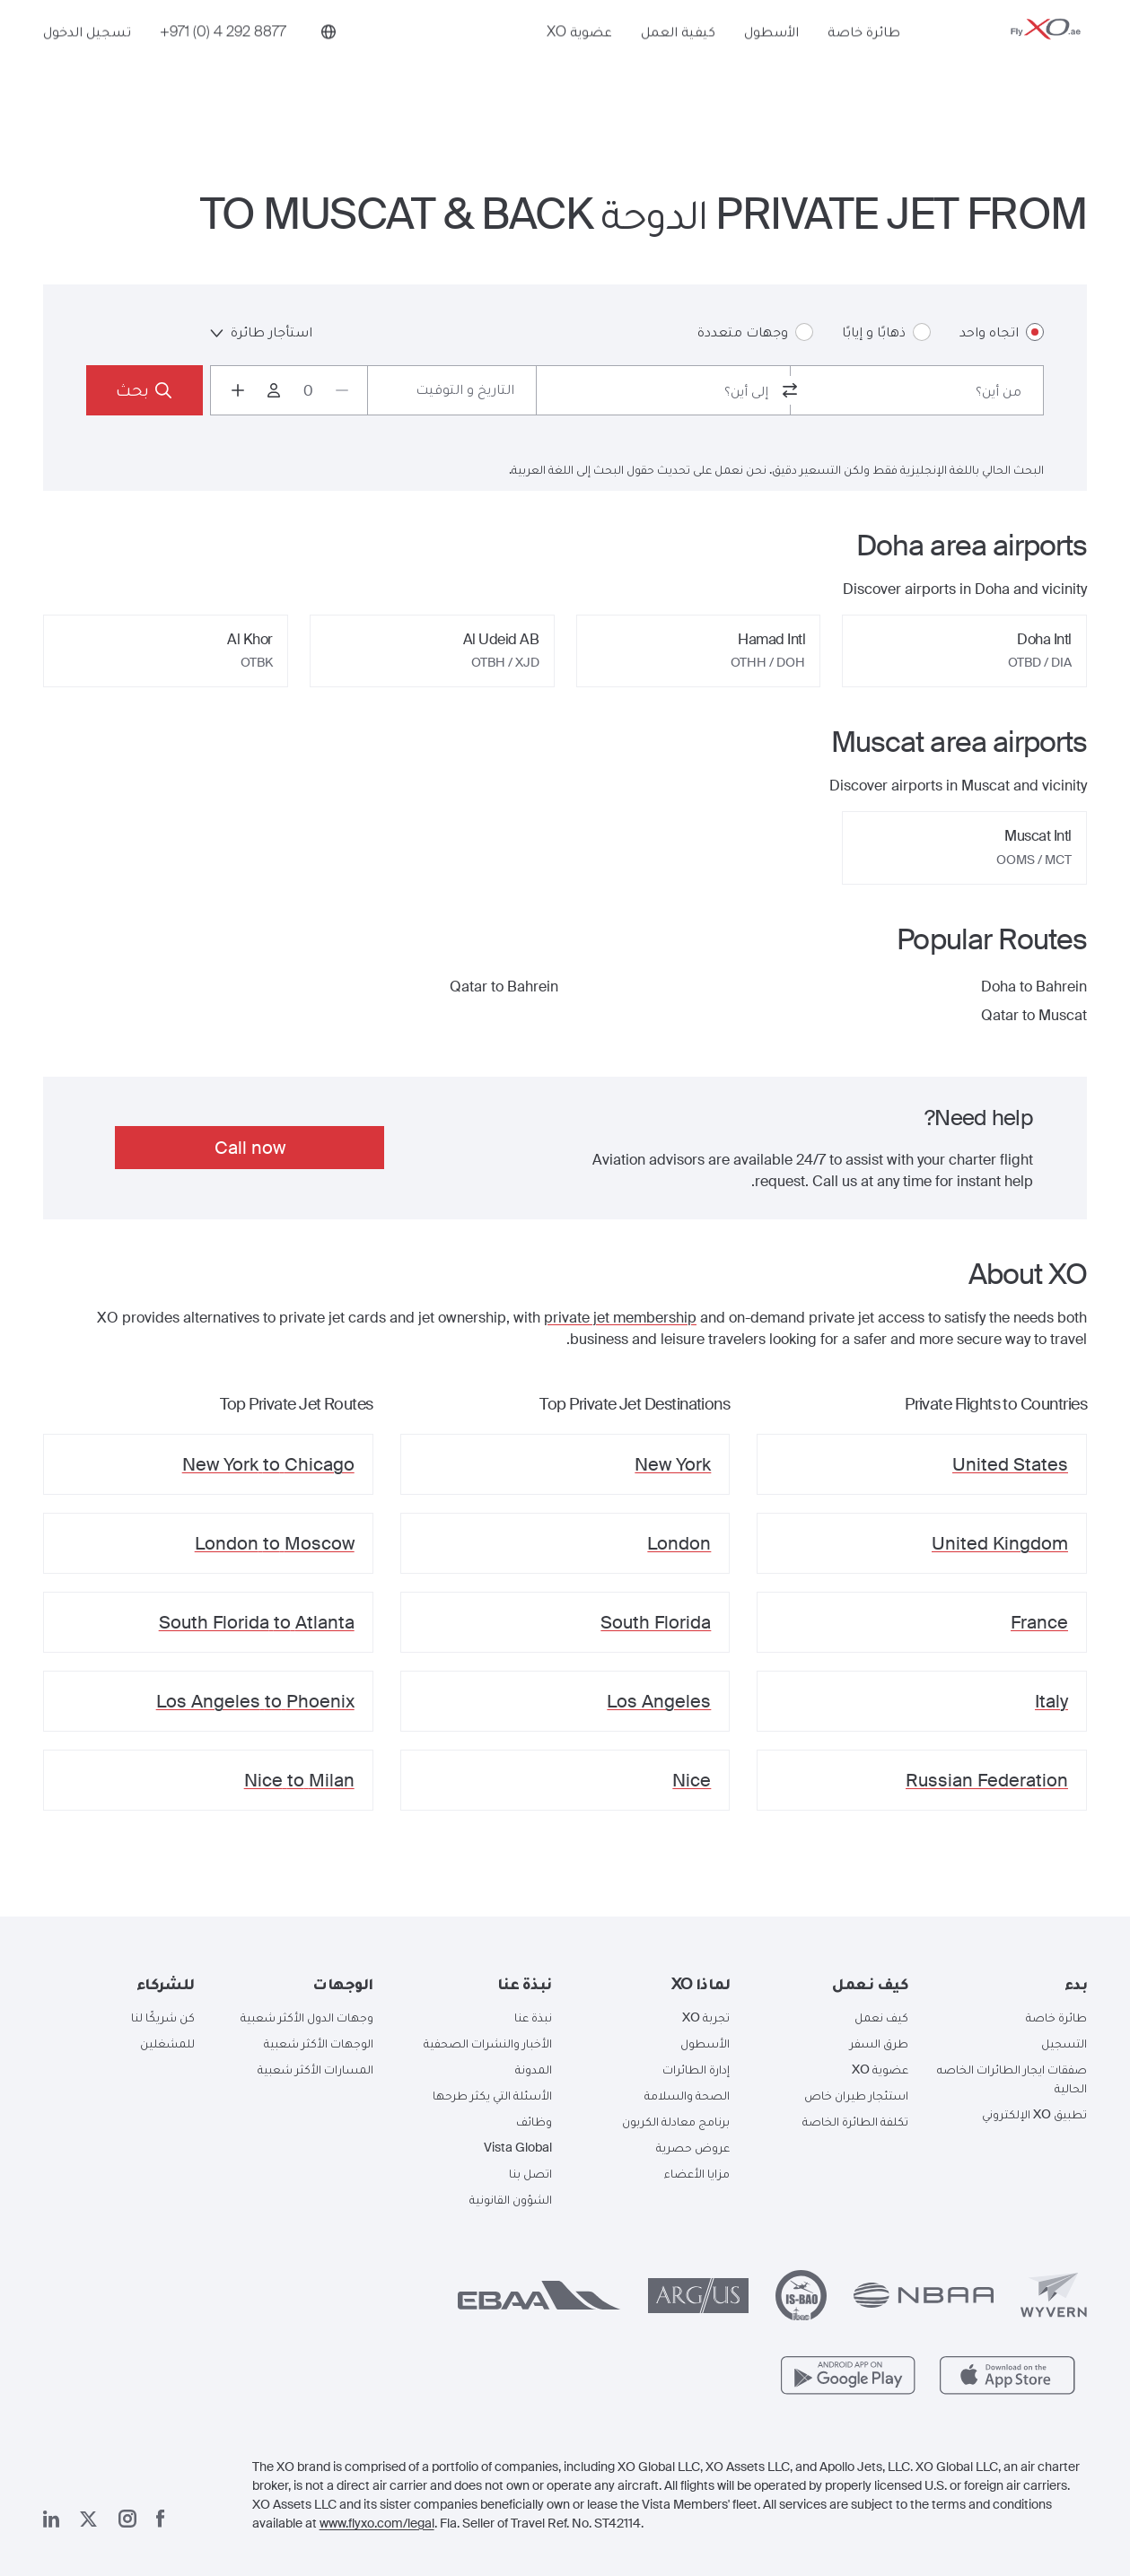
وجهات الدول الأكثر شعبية (307, 2017)
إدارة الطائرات (696, 2069)
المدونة (533, 2069)
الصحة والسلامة (687, 2095)
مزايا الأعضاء (697, 2173)
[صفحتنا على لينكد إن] (51, 2519)
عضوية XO (579, 60)
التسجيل (1064, 2043)
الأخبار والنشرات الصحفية (488, 2043)
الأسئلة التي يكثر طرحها (492, 2095)
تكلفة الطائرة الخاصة (855, 2121)
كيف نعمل (881, 2017)
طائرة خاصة (864, 60)
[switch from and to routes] (789, 390)
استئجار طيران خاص (856, 2095)
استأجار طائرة (261, 331)
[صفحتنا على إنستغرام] (127, 2519)
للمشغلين (167, 2043)
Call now (250, 1147)
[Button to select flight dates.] (452, 390)
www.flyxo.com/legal (377, 2523)
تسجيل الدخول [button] (87, 60)
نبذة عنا (533, 2017)
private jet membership (620, 1317)
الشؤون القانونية (510, 2199)
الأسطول (771, 60)
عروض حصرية (693, 2147)
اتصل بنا (530, 2173)
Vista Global (518, 2147)
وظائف (534, 2121)
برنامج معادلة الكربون (676, 2121)
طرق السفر (879, 2043)
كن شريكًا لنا (163, 2017)
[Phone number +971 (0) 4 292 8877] (223, 60)
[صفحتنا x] (88, 2519)
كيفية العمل (678, 60)
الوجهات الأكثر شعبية (318, 2043)
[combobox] (917, 390)
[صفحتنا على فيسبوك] (160, 2519)
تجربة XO (706, 2017)
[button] (1011, 1983)
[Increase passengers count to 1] (238, 390)
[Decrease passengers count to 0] (342, 390)
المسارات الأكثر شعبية (315, 2069)
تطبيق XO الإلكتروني (1034, 2114)
